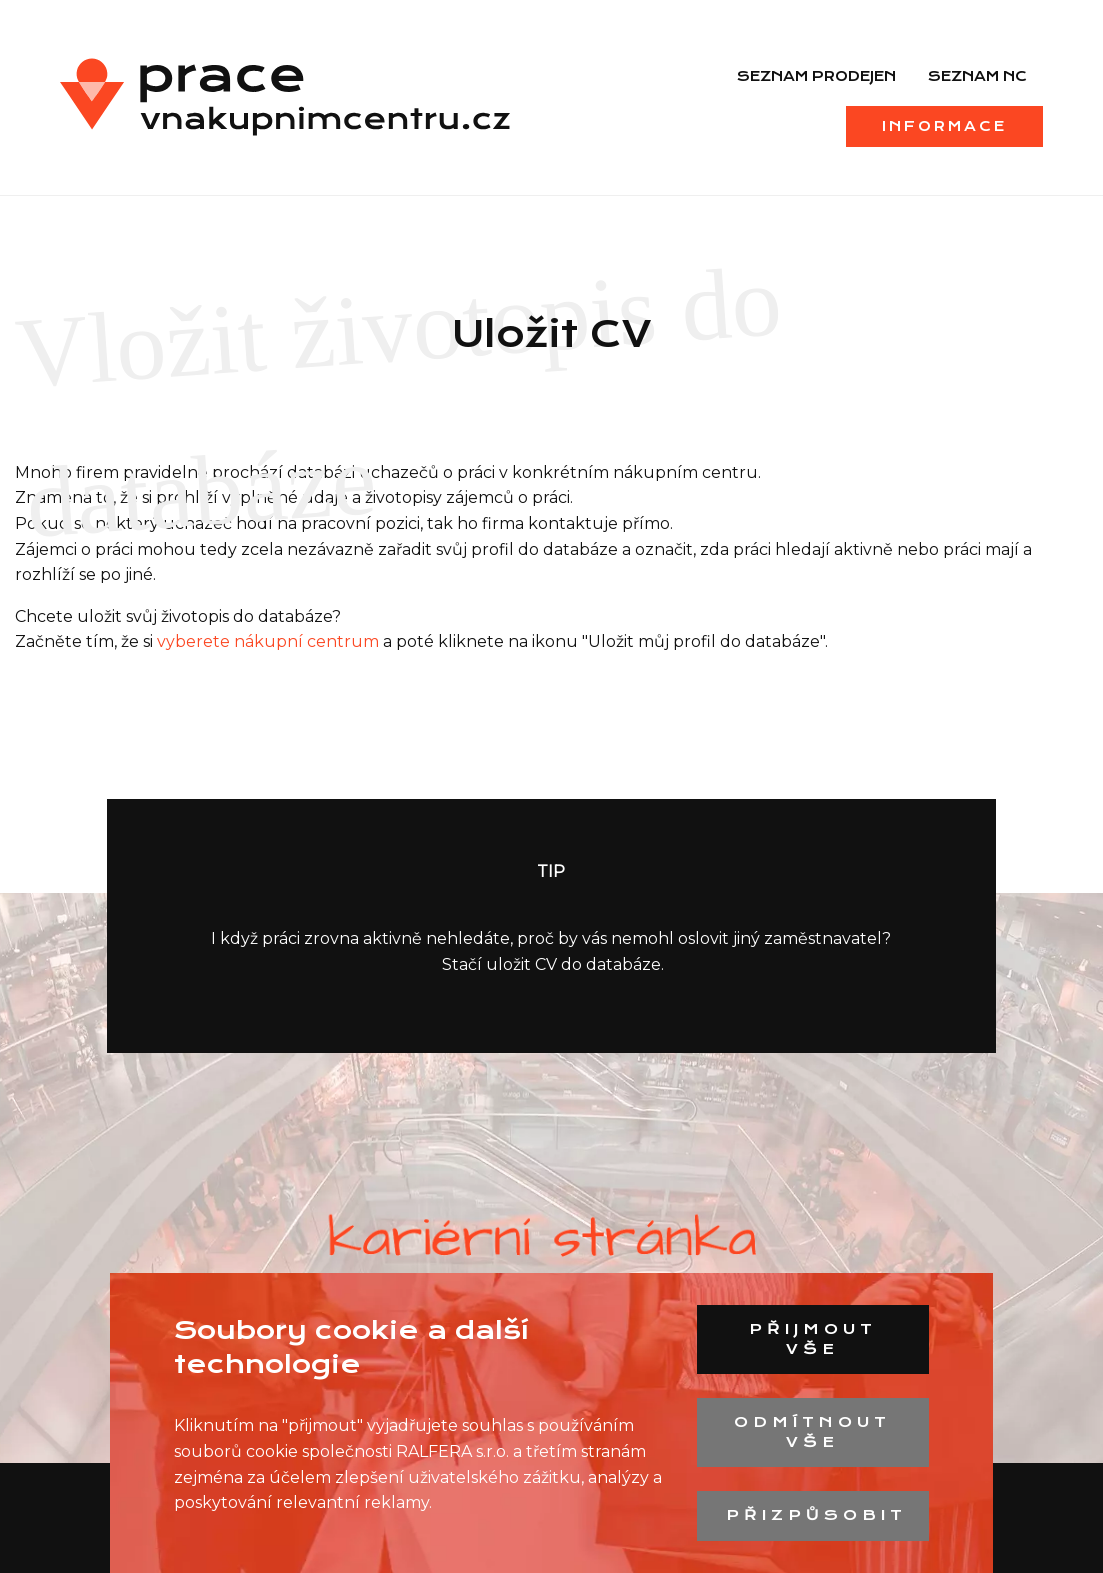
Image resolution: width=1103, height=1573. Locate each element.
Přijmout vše (813, 1339)
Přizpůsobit (816, 1515)
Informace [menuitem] (944, 126)
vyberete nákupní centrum (268, 641)
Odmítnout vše (812, 1432)
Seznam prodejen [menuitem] (816, 76)
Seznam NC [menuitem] (977, 76)
